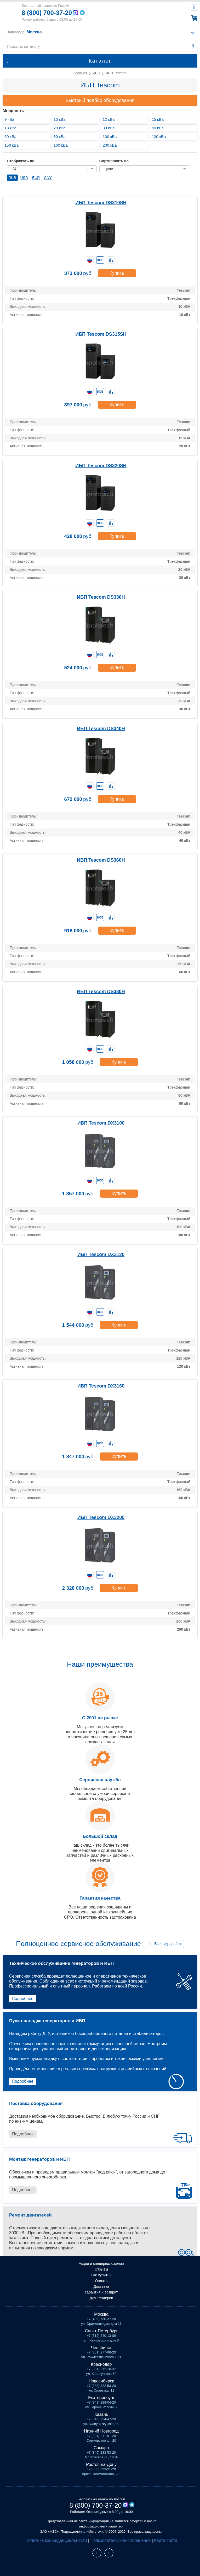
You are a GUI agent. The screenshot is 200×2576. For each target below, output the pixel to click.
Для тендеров (101, 2298)
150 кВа (11, 145)
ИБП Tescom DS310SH (101, 202)
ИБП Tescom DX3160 (101, 1386)
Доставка (101, 2286)
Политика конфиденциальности (56, 2540)
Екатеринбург (101, 2397)
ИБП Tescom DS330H (101, 597)
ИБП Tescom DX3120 (101, 1254)
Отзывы (101, 2269)
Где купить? (101, 2275)
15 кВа (158, 119)
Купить (117, 273)
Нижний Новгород (101, 2431)
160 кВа (61, 145)
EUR (36, 178)
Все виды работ (167, 1944)
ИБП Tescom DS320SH (101, 465)
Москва (101, 2314)
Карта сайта (165, 2540)
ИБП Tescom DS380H (101, 991)
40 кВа (158, 128)
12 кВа (109, 119)
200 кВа (110, 145)
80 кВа (60, 136)
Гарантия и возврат (101, 2292)
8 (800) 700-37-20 (47, 12)
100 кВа (110, 136)
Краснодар (101, 2364)
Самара (101, 2448)
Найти (193, 46)
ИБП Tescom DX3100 (101, 1123)
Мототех (10, 12)
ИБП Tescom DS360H (101, 860)
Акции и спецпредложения (101, 2263)
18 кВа (10, 128)
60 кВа (10, 136)
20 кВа (60, 128)
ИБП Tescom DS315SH (101, 334)
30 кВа (109, 128)
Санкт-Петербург (101, 2331)
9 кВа (9, 119)
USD (24, 178)
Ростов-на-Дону (101, 2464)
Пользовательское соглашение (120, 2540)
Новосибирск (101, 2381)
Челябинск (101, 2347)
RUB (12, 178)
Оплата (101, 2281)
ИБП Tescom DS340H (101, 728)
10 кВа (60, 119)
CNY (48, 178)
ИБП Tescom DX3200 (101, 1517)
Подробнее (22, 1998)
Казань (101, 2414)
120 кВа (159, 136)
